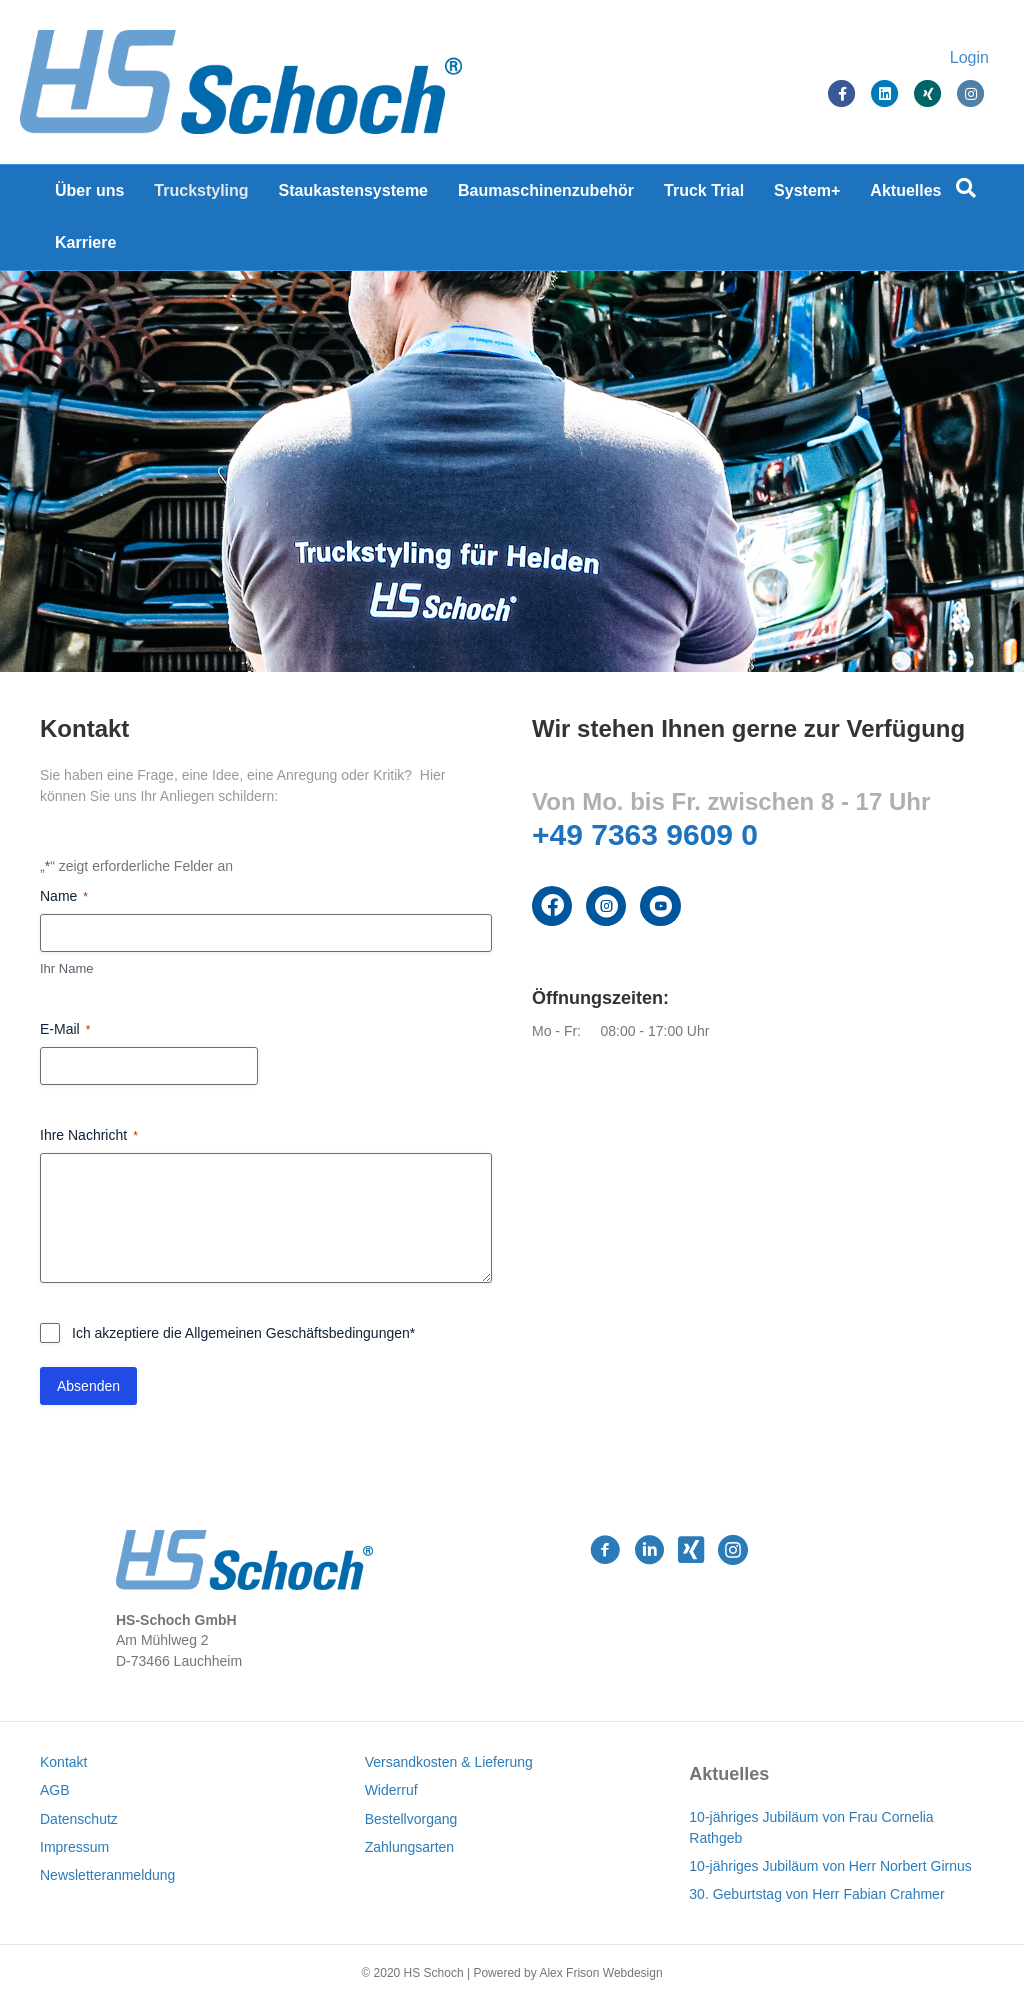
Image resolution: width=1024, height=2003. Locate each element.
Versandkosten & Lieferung (449, 1762)
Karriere (85, 242)
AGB (55, 1790)
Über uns (89, 190)
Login (949, 57)
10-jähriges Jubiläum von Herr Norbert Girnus (830, 1866)
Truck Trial (704, 190)
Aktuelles (905, 190)
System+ (807, 190)
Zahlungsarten (410, 1847)
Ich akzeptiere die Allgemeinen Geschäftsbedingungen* (243, 1333)
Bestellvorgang (411, 1819)
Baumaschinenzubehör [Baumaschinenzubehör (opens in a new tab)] (546, 190)
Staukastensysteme (353, 190)
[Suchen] (966, 188)
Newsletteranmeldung (107, 1875)
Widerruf (391, 1790)
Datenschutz (79, 1819)
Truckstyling (201, 190)
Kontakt (63, 1762)
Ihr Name (66, 968)
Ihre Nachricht (89, 1136)
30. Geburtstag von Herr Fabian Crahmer (816, 1894)
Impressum (74, 1847)
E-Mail (65, 1030)
